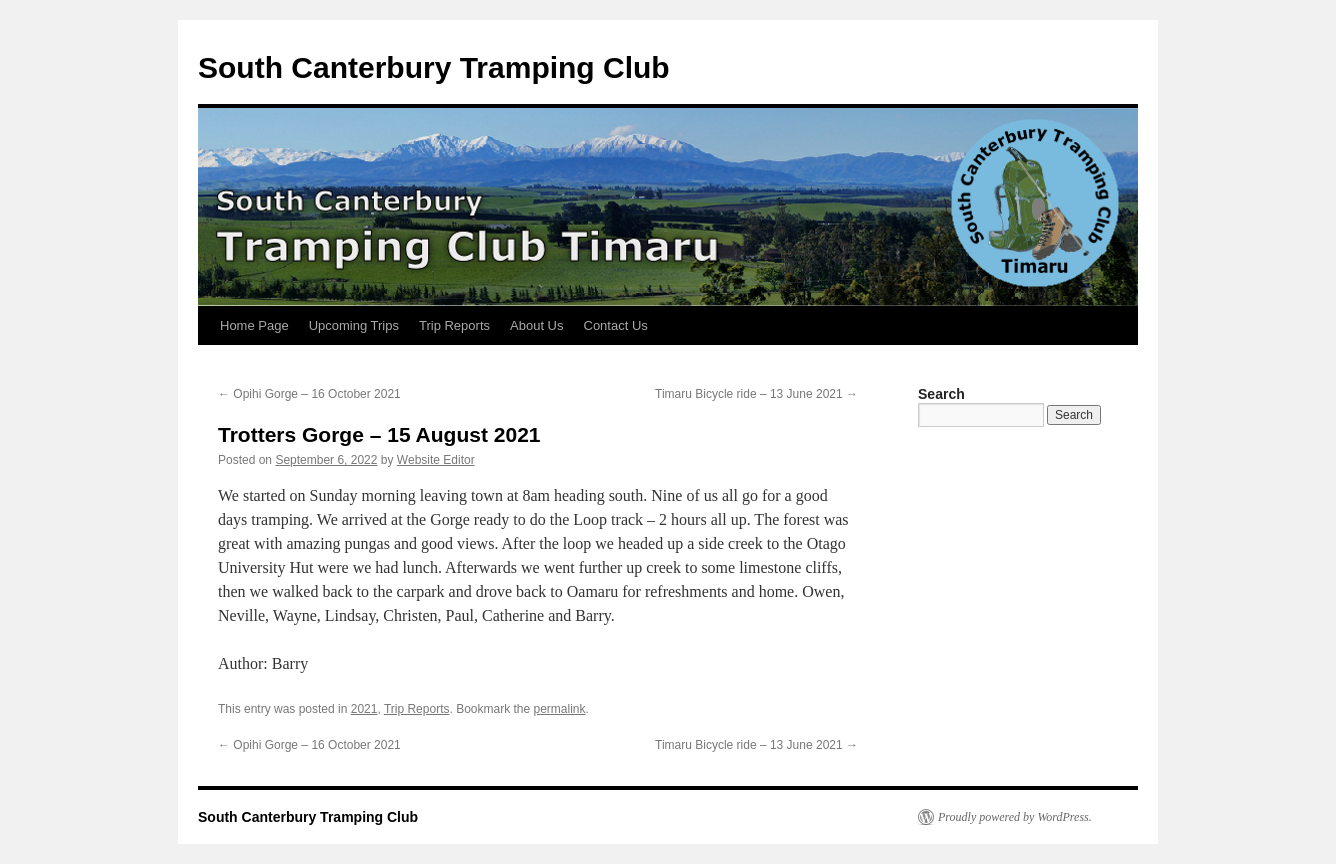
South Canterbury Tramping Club (434, 67)
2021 (364, 709)
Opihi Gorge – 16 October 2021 (309, 394)
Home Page (254, 325)
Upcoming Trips (354, 325)
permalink (560, 709)
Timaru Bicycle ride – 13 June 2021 (756, 394)
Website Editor (436, 460)
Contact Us (616, 325)
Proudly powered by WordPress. (1015, 817)
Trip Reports (454, 325)
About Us (536, 325)
